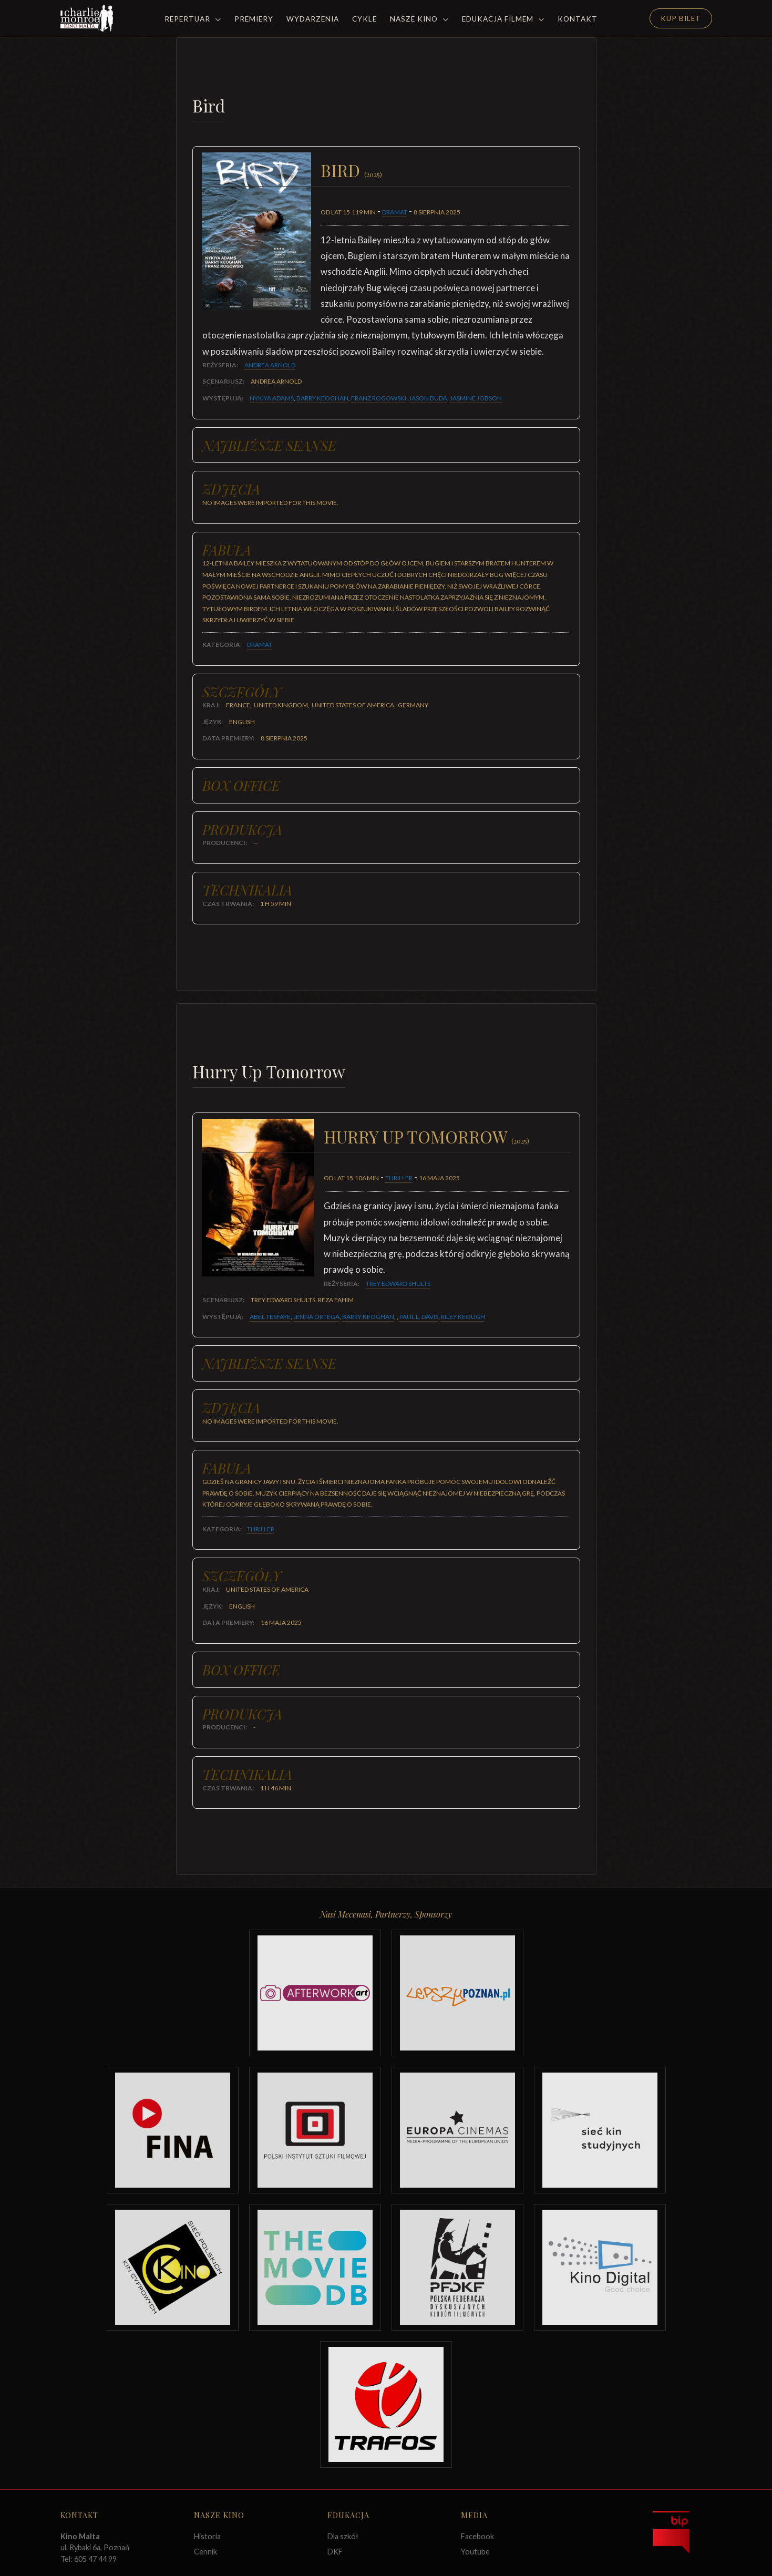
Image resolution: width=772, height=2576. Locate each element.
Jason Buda (428, 398)
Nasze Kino (419, 19)
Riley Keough (463, 1317)
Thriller (399, 1178)
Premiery (253, 19)
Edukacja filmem (503, 19)
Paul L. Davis (418, 1317)
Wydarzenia (312, 19)
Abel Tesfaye (270, 1317)
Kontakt (578, 19)
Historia (207, 2536)
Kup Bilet (681, 18)
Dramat (394, 212)
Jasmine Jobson (476, 398)
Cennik (205, 2551)
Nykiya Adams (272, 398)
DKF (335, 2551)
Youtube (475, 2551)
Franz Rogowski (378, 398)
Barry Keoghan (322, 398)
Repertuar (192, 19)
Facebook (477, 2536)
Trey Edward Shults (398, 1283)
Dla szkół (342, 2536)
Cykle (364, 19)
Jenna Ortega (316, 1317)
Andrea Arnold (269, 365)
